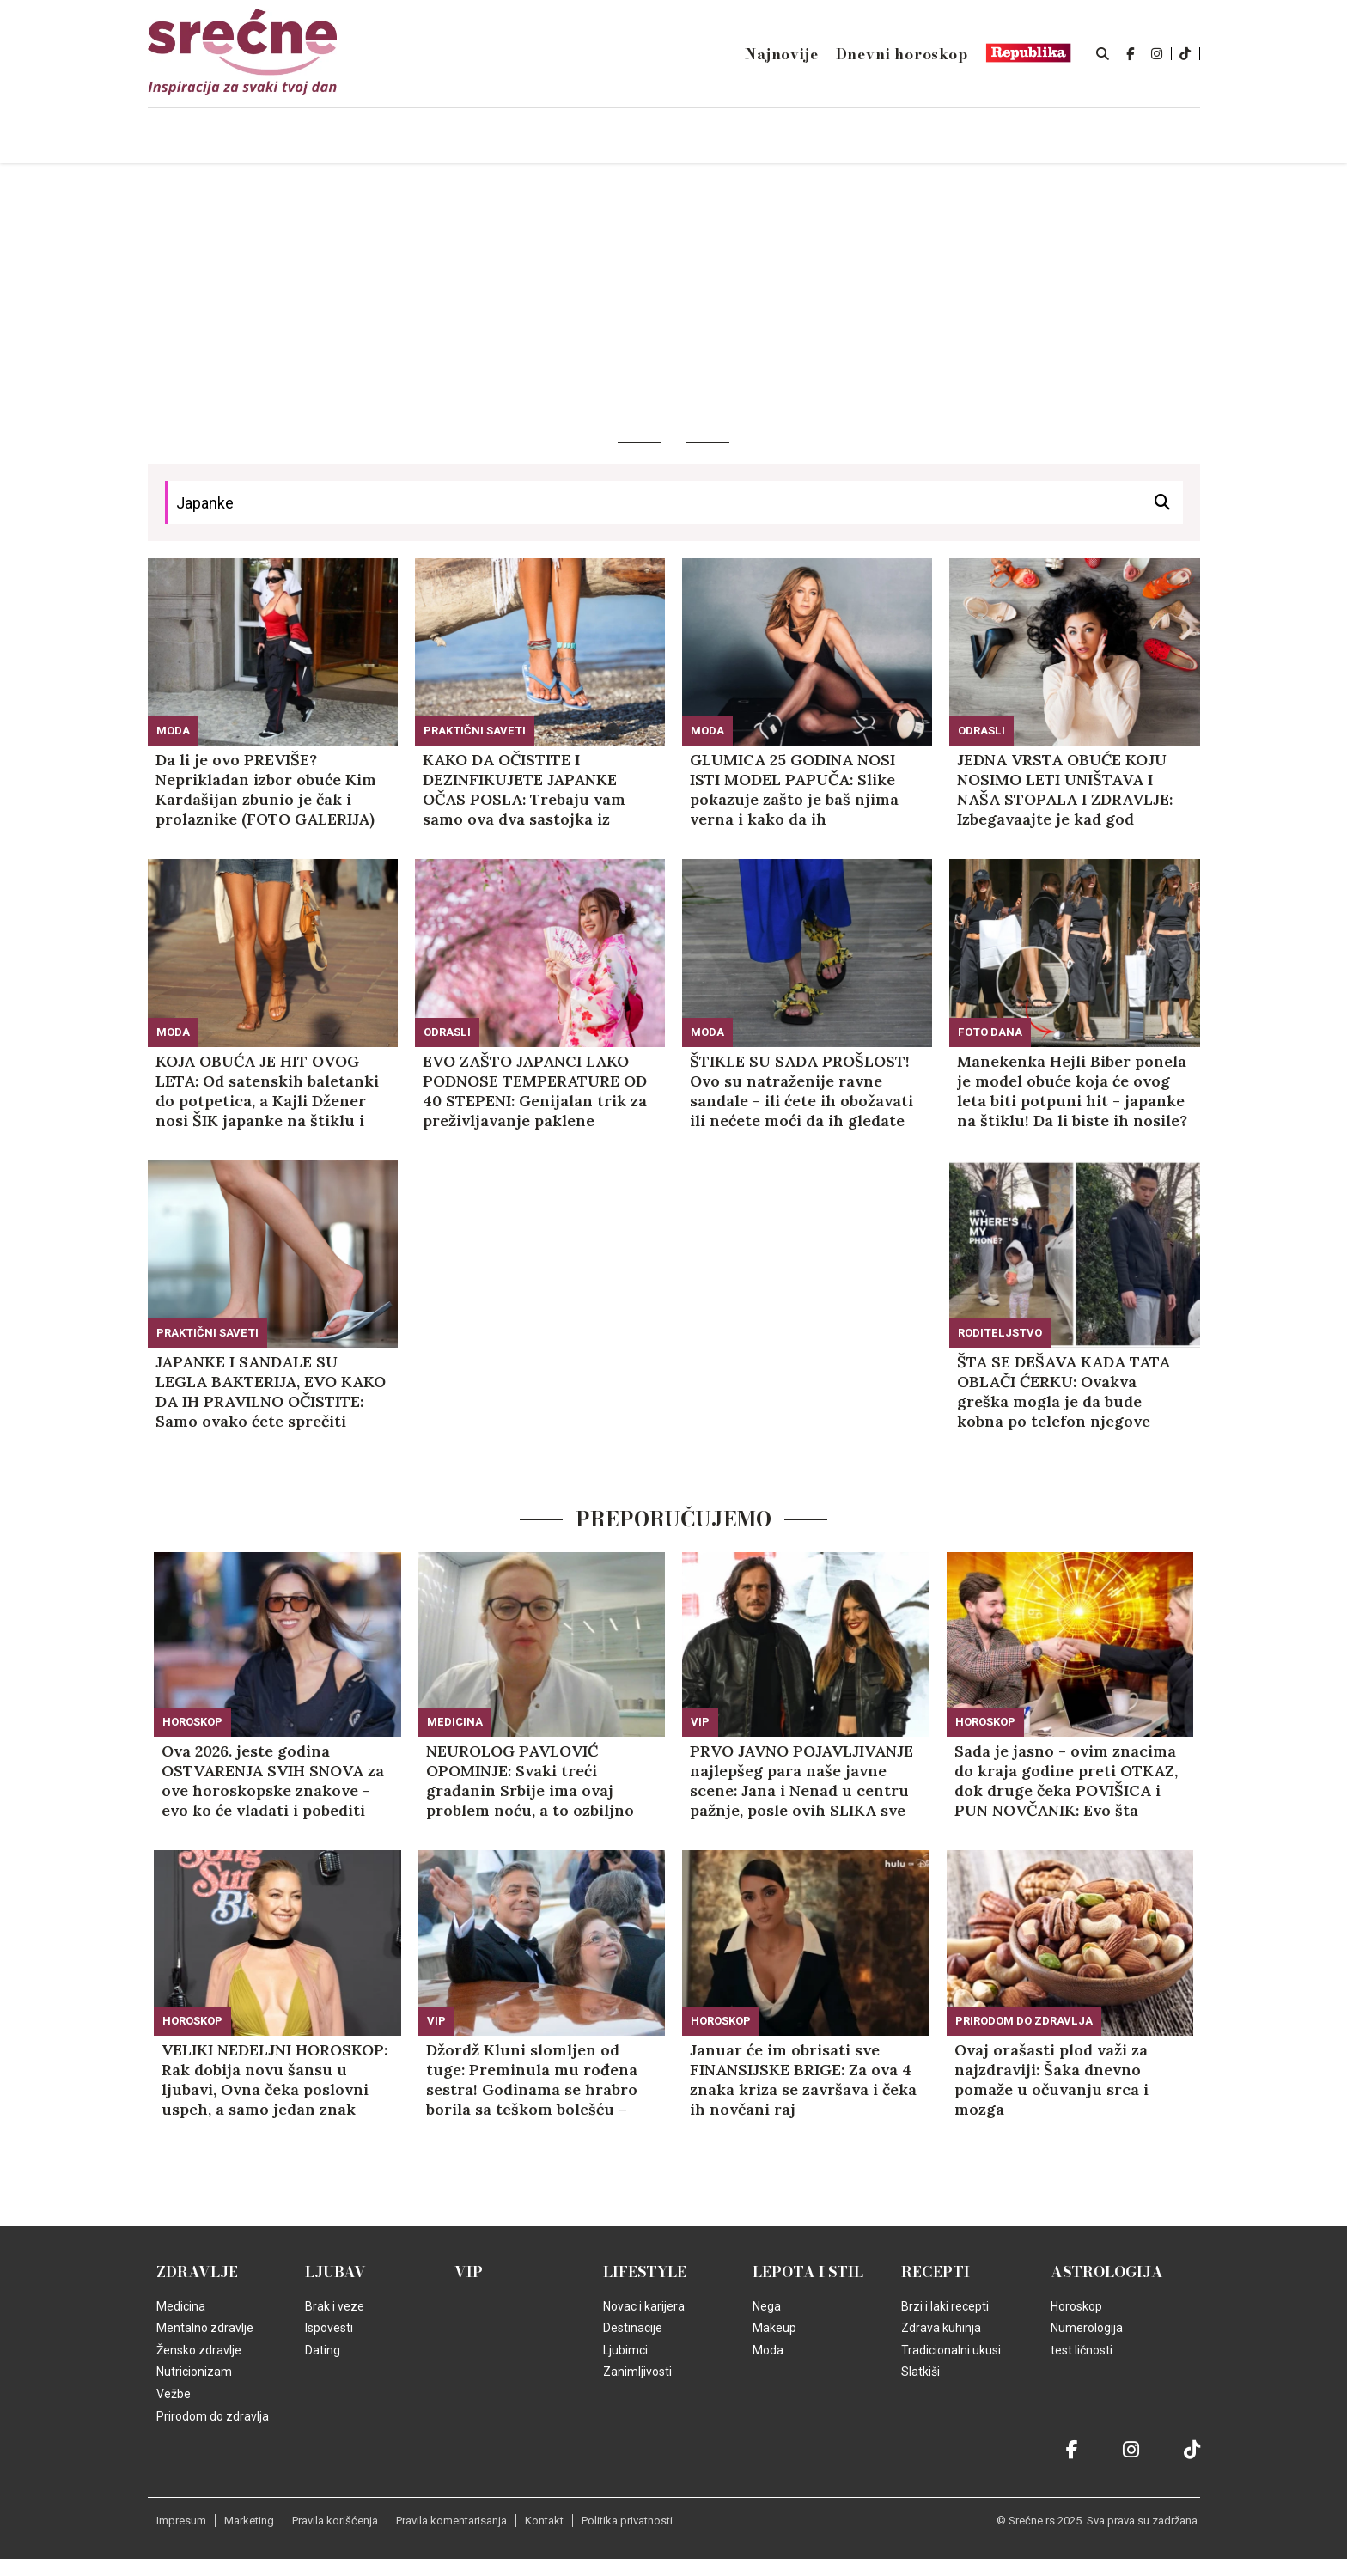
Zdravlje (197, 2272)
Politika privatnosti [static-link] (627, 2520)
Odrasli (981, 730)
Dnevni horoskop (902, 54)
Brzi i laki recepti (945, 2306)
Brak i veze (334, 2306)
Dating (322, 2350)
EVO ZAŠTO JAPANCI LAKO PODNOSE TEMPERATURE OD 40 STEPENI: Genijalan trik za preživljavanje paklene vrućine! (535, 1090)
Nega (767, 2306)
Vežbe (173, 2394)
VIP (700, 1722)
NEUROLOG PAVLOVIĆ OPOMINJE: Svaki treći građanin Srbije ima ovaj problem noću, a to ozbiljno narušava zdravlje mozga (530, 1780)
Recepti (935, 2272)
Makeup (774, 2328)
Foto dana (990, 1032)
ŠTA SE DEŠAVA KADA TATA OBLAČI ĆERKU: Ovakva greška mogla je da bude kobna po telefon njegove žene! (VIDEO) (1063, 1391)
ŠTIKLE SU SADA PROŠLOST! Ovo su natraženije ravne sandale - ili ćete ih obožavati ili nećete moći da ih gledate (801, 1090)
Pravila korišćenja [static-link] (335, 2520)
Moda (173, 730)
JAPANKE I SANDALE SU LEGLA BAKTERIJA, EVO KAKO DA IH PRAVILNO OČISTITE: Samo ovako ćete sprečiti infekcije (270, 1391)
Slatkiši (920, 2371)
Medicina (455, 1722)
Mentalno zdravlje (204, 2328)
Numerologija (1087, 2328)
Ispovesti (329, 2328)
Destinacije (632, 2328)
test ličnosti (1081, 2350)
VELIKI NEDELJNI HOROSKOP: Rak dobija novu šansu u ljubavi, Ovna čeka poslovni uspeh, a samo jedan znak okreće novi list (274, 2079)
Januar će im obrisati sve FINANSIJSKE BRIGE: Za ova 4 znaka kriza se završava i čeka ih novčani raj (803, 2079)
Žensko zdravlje (198, 2350)
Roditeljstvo (1000, 1333)
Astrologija (1107, 2272)
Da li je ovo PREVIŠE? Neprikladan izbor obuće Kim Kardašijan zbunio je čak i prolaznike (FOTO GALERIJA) (265, 789)
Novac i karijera (644, 2306)
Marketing (249, 2520)
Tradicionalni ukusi (951, 2350)
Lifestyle (644, 2272)
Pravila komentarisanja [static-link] (451, 2520)
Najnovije (781, 54)
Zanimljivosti (637, 2371)
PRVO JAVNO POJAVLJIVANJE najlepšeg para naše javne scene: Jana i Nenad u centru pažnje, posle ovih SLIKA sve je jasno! (801, 1780)
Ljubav (335, 2272)
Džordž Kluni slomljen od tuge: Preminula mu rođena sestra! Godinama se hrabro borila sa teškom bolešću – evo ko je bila (531, 2079)
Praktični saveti (475, 730)
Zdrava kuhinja (941, 2328)
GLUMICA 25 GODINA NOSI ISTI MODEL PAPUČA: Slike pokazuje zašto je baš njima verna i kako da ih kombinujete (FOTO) (794, 789)
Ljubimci (625, 2350)
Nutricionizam (194, 2371)
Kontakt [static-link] (544, 2520)
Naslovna (295, 136)
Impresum (181, 2520)
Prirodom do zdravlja (1024, 2021)
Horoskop (192, 1722)
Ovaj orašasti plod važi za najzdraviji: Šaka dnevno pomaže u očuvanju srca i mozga (1051, 2079)
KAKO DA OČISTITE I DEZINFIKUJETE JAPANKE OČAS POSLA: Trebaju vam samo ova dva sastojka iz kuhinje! (524, 789)
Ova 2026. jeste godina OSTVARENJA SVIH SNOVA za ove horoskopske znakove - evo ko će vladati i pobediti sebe (273, 1780)
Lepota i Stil (808, 2272)
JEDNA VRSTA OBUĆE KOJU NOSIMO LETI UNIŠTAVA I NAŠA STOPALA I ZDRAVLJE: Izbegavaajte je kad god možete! (1065, 789)
